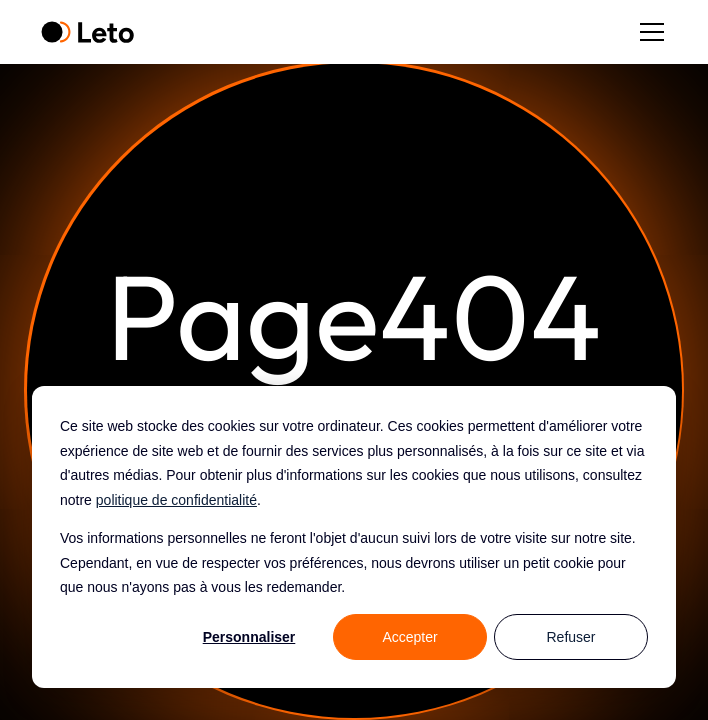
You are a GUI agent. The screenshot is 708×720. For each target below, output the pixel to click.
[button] (648, 32)
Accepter (409, 637)
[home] (87, 32)
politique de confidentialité (176, 500)
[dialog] (354, 537)
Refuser (570, 637)
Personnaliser (249, 637)
